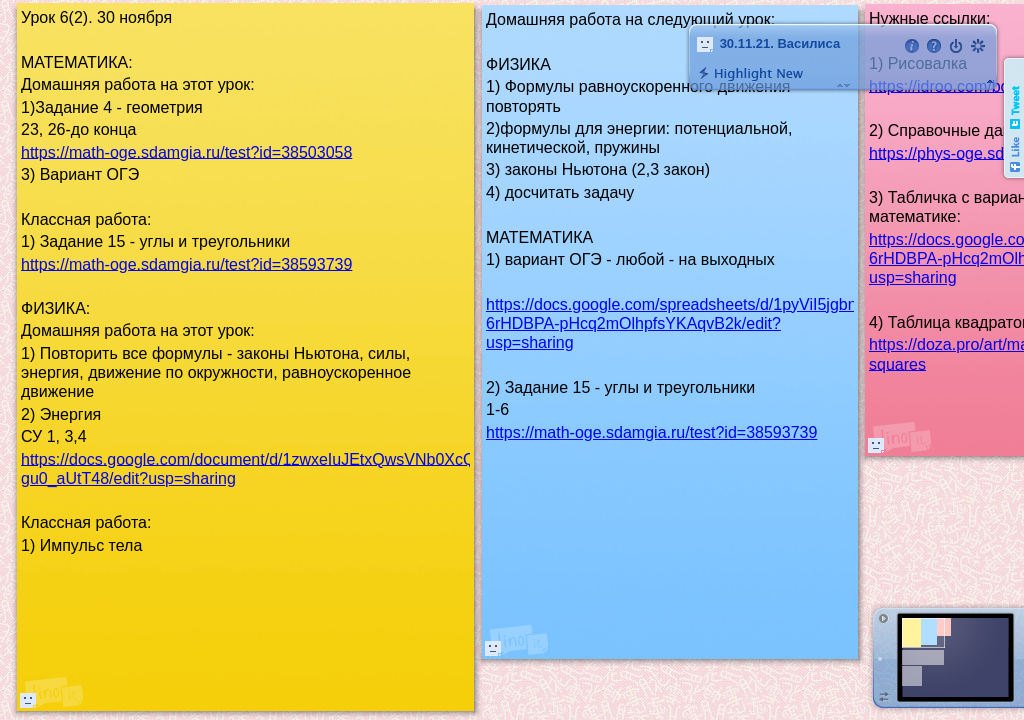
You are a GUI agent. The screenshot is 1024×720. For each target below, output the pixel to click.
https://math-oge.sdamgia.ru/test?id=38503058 (186, 151)
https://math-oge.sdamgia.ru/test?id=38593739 (651, 432)
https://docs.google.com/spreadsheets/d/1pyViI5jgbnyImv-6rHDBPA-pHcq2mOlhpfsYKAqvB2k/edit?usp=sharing (691, 323)
